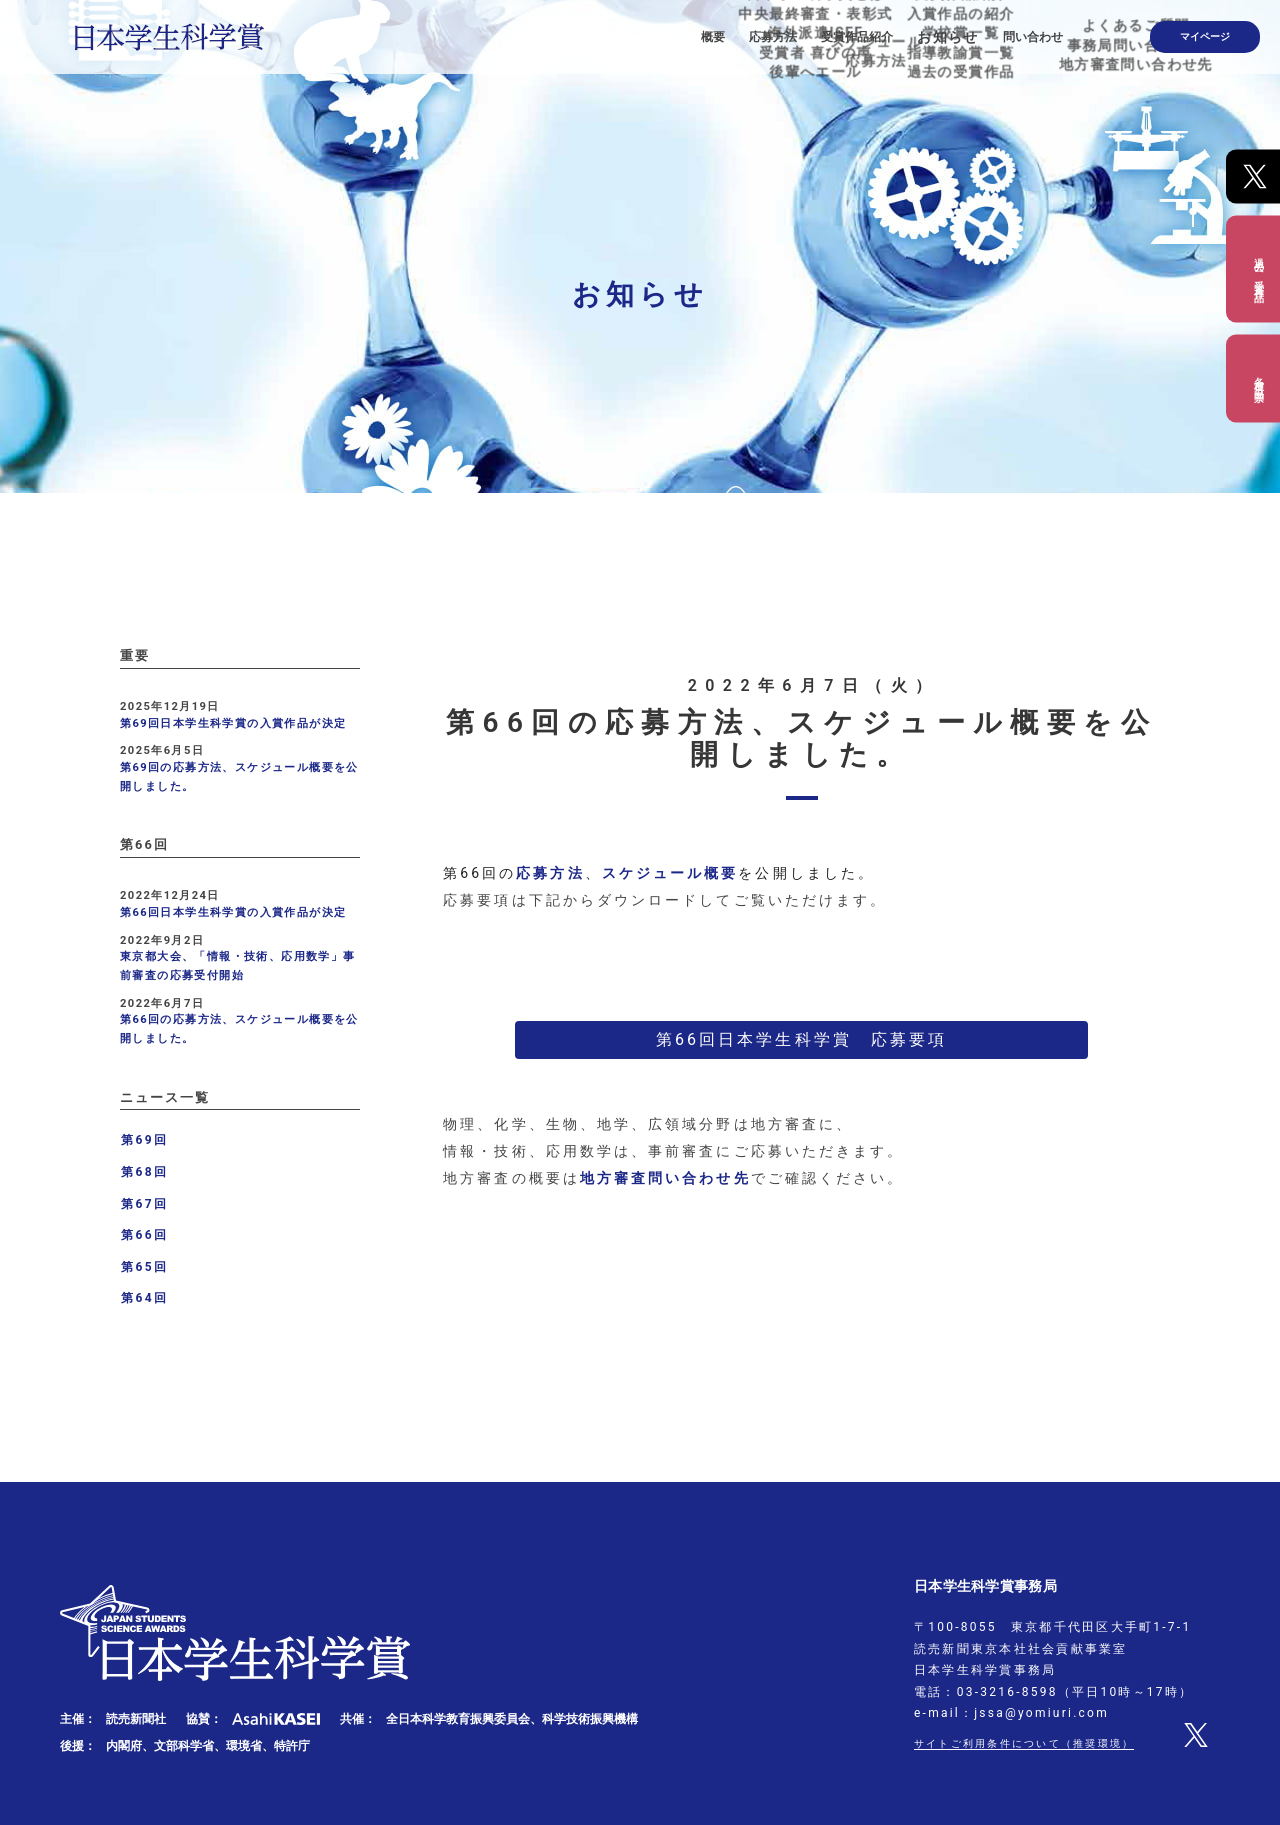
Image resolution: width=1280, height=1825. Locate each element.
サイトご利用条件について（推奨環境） (1042, 1743)
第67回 (144, 1204)
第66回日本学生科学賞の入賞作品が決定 (233, 912)
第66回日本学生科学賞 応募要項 (801, 1039)
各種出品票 (1258, 378)
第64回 (144, 1298)
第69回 (144, 1140)
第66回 (144, 1235)
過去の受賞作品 (1258, 268)
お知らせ (996, 30)
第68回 (144, 1172)
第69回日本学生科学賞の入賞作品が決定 (233, 723)
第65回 (144, 1267)
